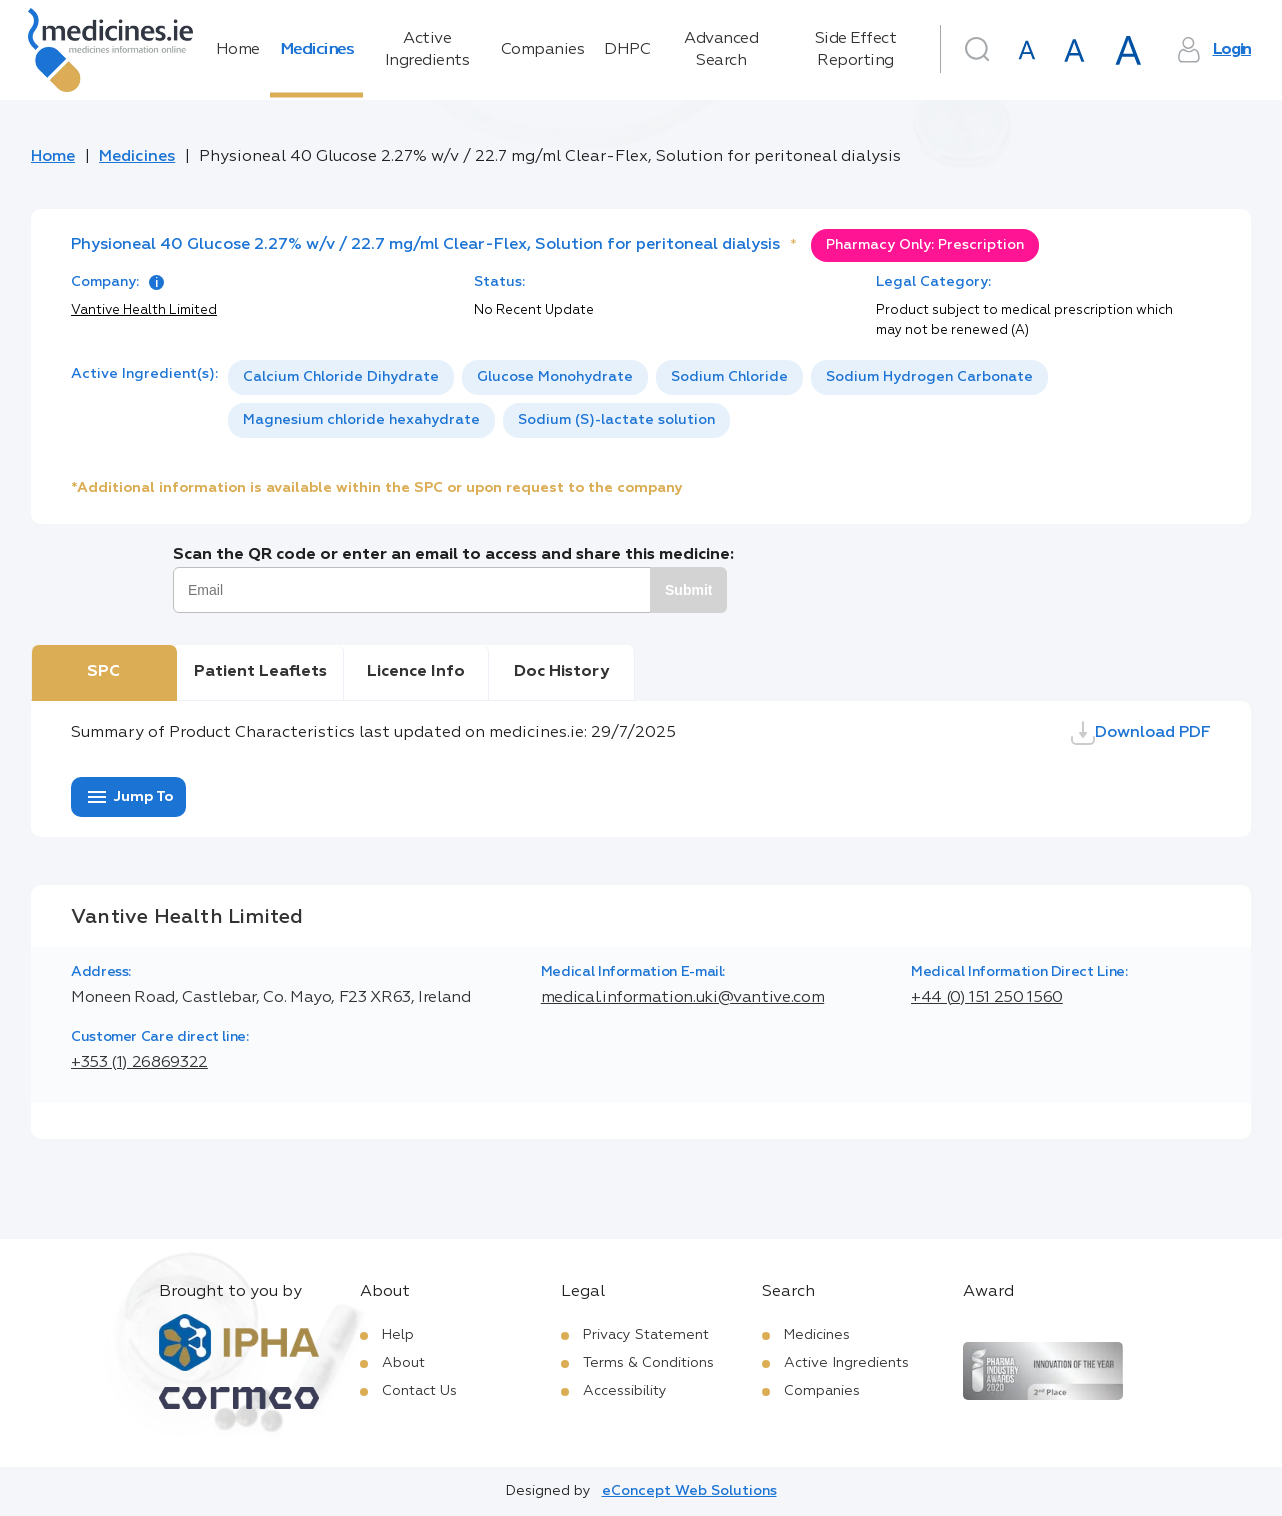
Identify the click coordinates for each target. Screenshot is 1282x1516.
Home (238, 50)
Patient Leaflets (260, 672)
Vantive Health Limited (144, 310)
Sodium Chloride (729, 377)
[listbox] (719, 399)
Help (398, 1335)
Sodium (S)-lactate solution (616, 420)
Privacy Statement (646, 1335)
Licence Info (416, 672)
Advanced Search (721, 50)
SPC (103, 672)
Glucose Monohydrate (555, 377)
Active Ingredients (427, 50)
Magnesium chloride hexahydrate (361, 420)
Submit (688, 590)
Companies (543, 50)
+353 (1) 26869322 (139, 1063)
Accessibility (625, 1391)
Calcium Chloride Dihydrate (341, 377)
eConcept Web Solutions (689, 1491)
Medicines (317, 50)
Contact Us (419, 1391)
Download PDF (1141, 733)
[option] (341, 377)
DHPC (627, 50)
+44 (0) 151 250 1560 (987, 998)
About (403, 1363)
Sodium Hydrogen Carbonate (929, 377)
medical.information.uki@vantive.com (682, 998)
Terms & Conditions (648, 1363)
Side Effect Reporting (856, 50)
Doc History (561, 672)
